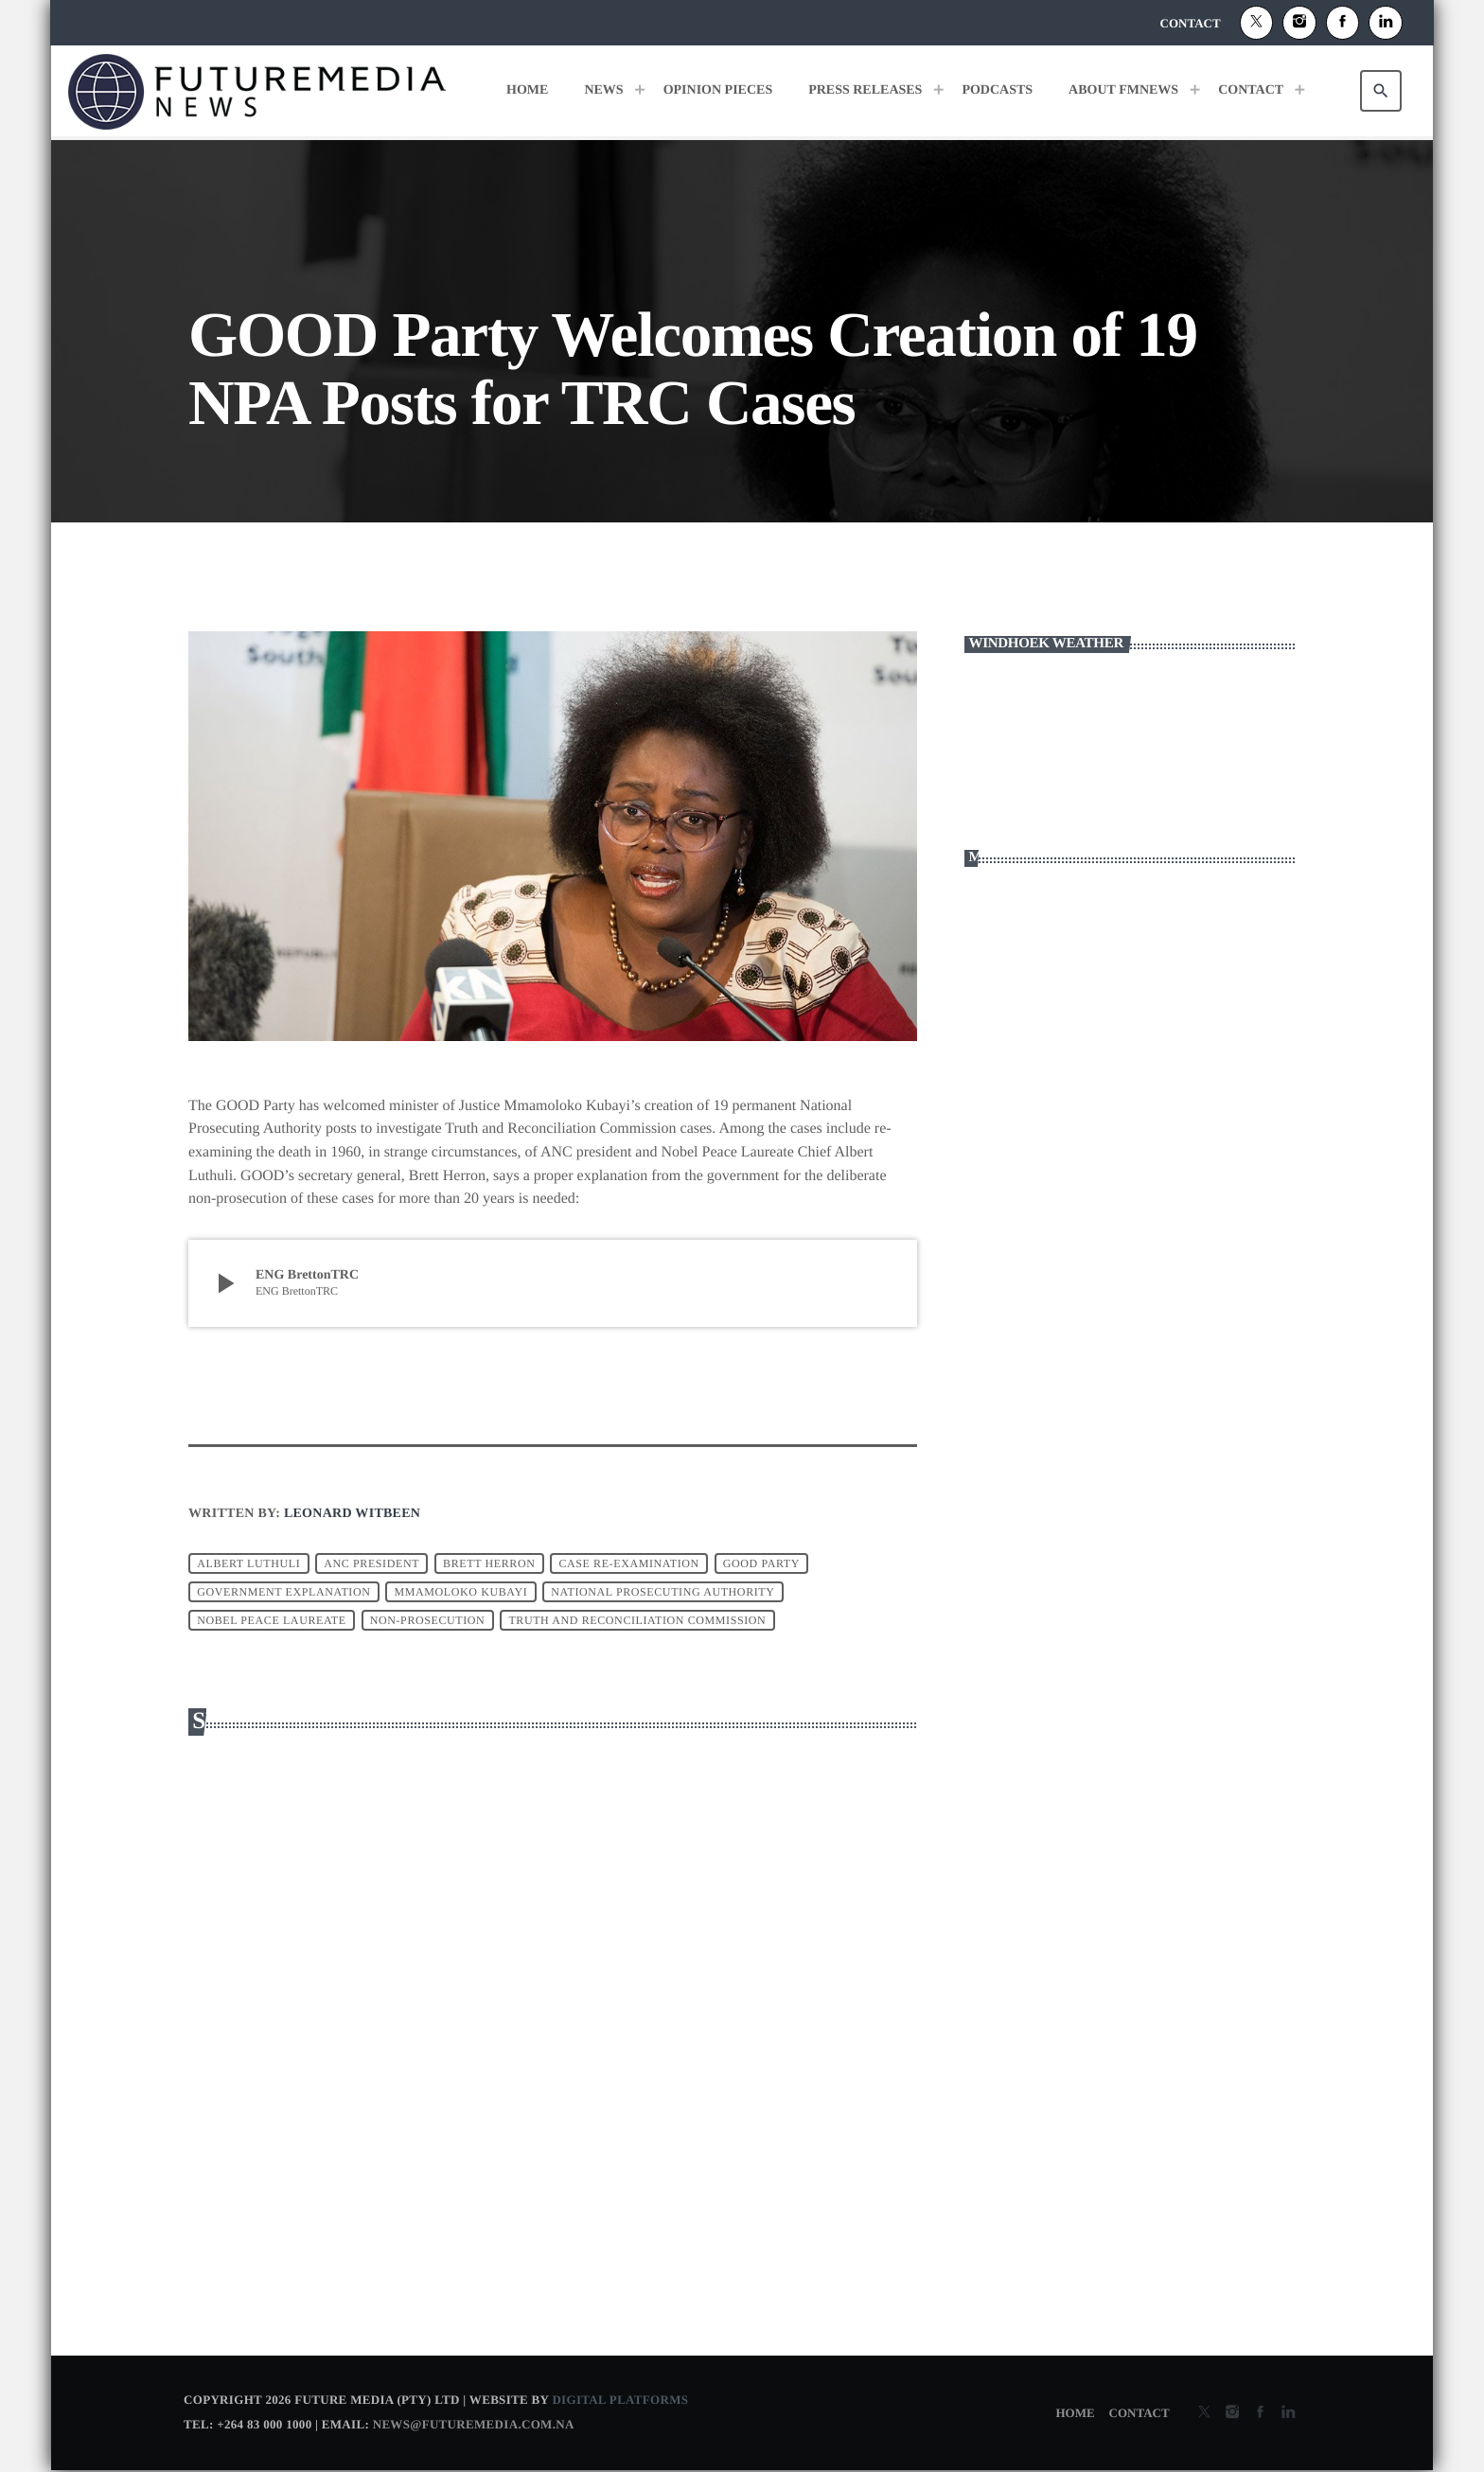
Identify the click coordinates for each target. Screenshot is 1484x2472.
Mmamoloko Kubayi (460, 1591)
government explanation (283, 1591)
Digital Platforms (620, 2400)
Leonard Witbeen (352, 1514)
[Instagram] (1299, 23)
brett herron (489, 1563)
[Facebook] (1343, 23)
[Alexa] (1386, 23)
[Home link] (257, 91)
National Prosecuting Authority (662, 1591)
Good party (761, 1563)
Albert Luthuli (248, 1563)
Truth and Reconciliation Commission (637, 1620)
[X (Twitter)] (1257, 23)
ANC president (371, 1563)
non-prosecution (428, 1620)
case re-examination (628, 1563)
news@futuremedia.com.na (473, 2425)
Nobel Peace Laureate (271, 1620)
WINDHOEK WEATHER (1130, 746)
